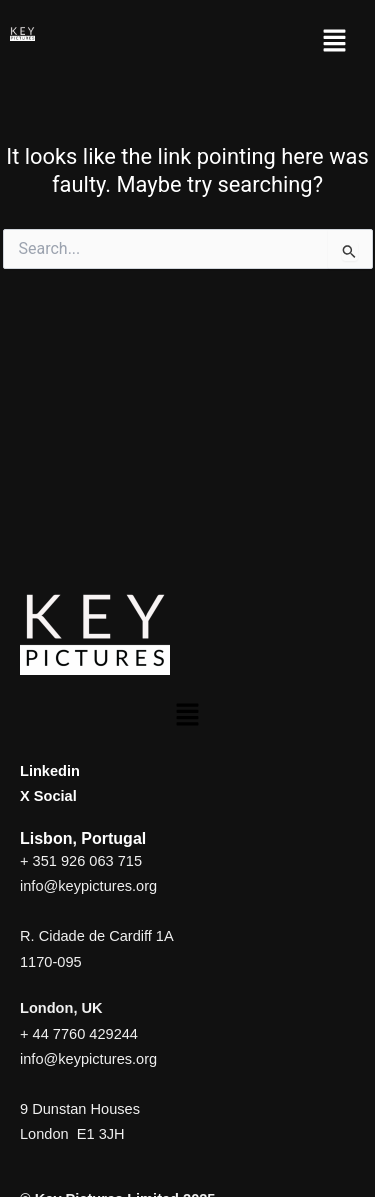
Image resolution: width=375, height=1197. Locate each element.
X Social (48, 796)
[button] (335, 42)
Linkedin (50, 771)
